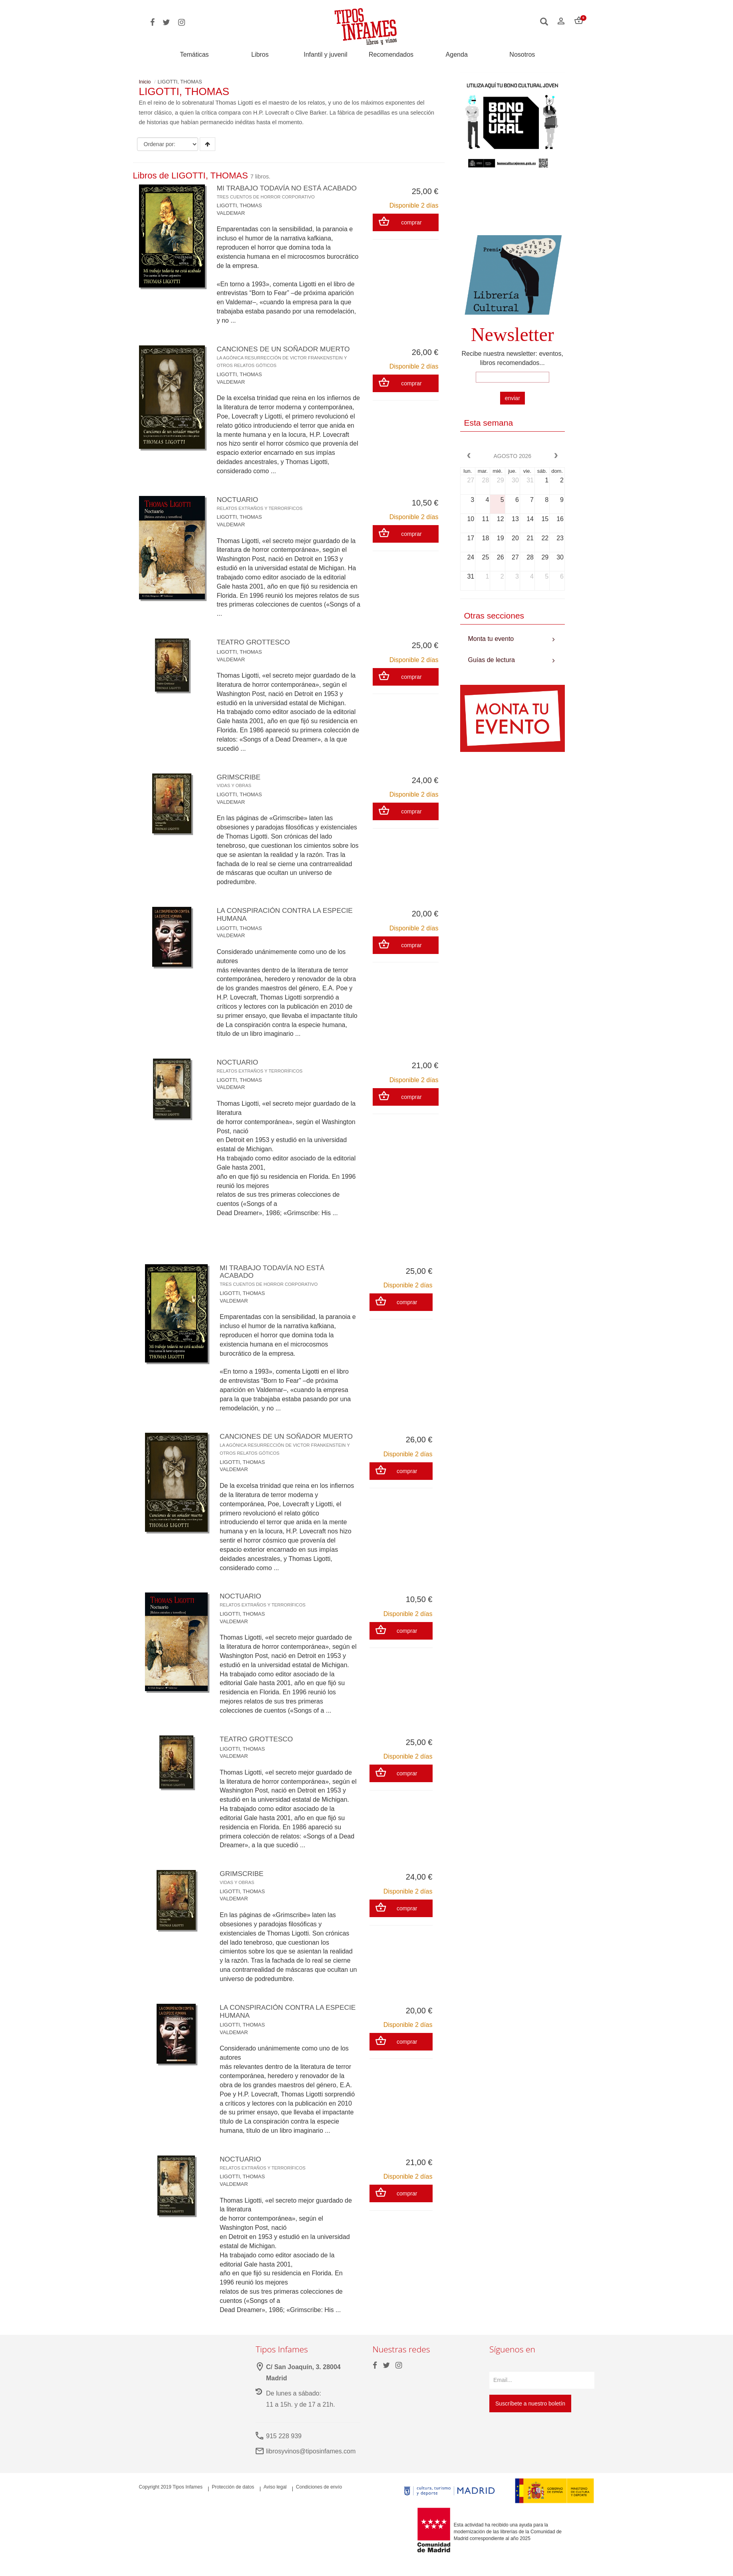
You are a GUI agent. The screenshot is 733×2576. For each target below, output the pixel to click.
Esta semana (488, 422)
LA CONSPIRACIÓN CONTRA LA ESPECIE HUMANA (287, 922)
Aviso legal (275, 2503)
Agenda (457, 54)
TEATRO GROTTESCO (255, 650)
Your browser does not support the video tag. (512, 206)
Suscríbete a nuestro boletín (530, 2419)
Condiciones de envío (319, 2503)
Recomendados (391, 54)
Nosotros (522, 54)
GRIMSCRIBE (239, 788)
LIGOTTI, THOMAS (239, 213)
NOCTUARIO (261, 511)
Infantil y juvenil (325, 54)
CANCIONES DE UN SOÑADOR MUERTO (286, 364)
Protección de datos (233, 2503)
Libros (260, 54)
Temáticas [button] (194, 54)
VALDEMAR (231, 221)
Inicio (145, 82)
